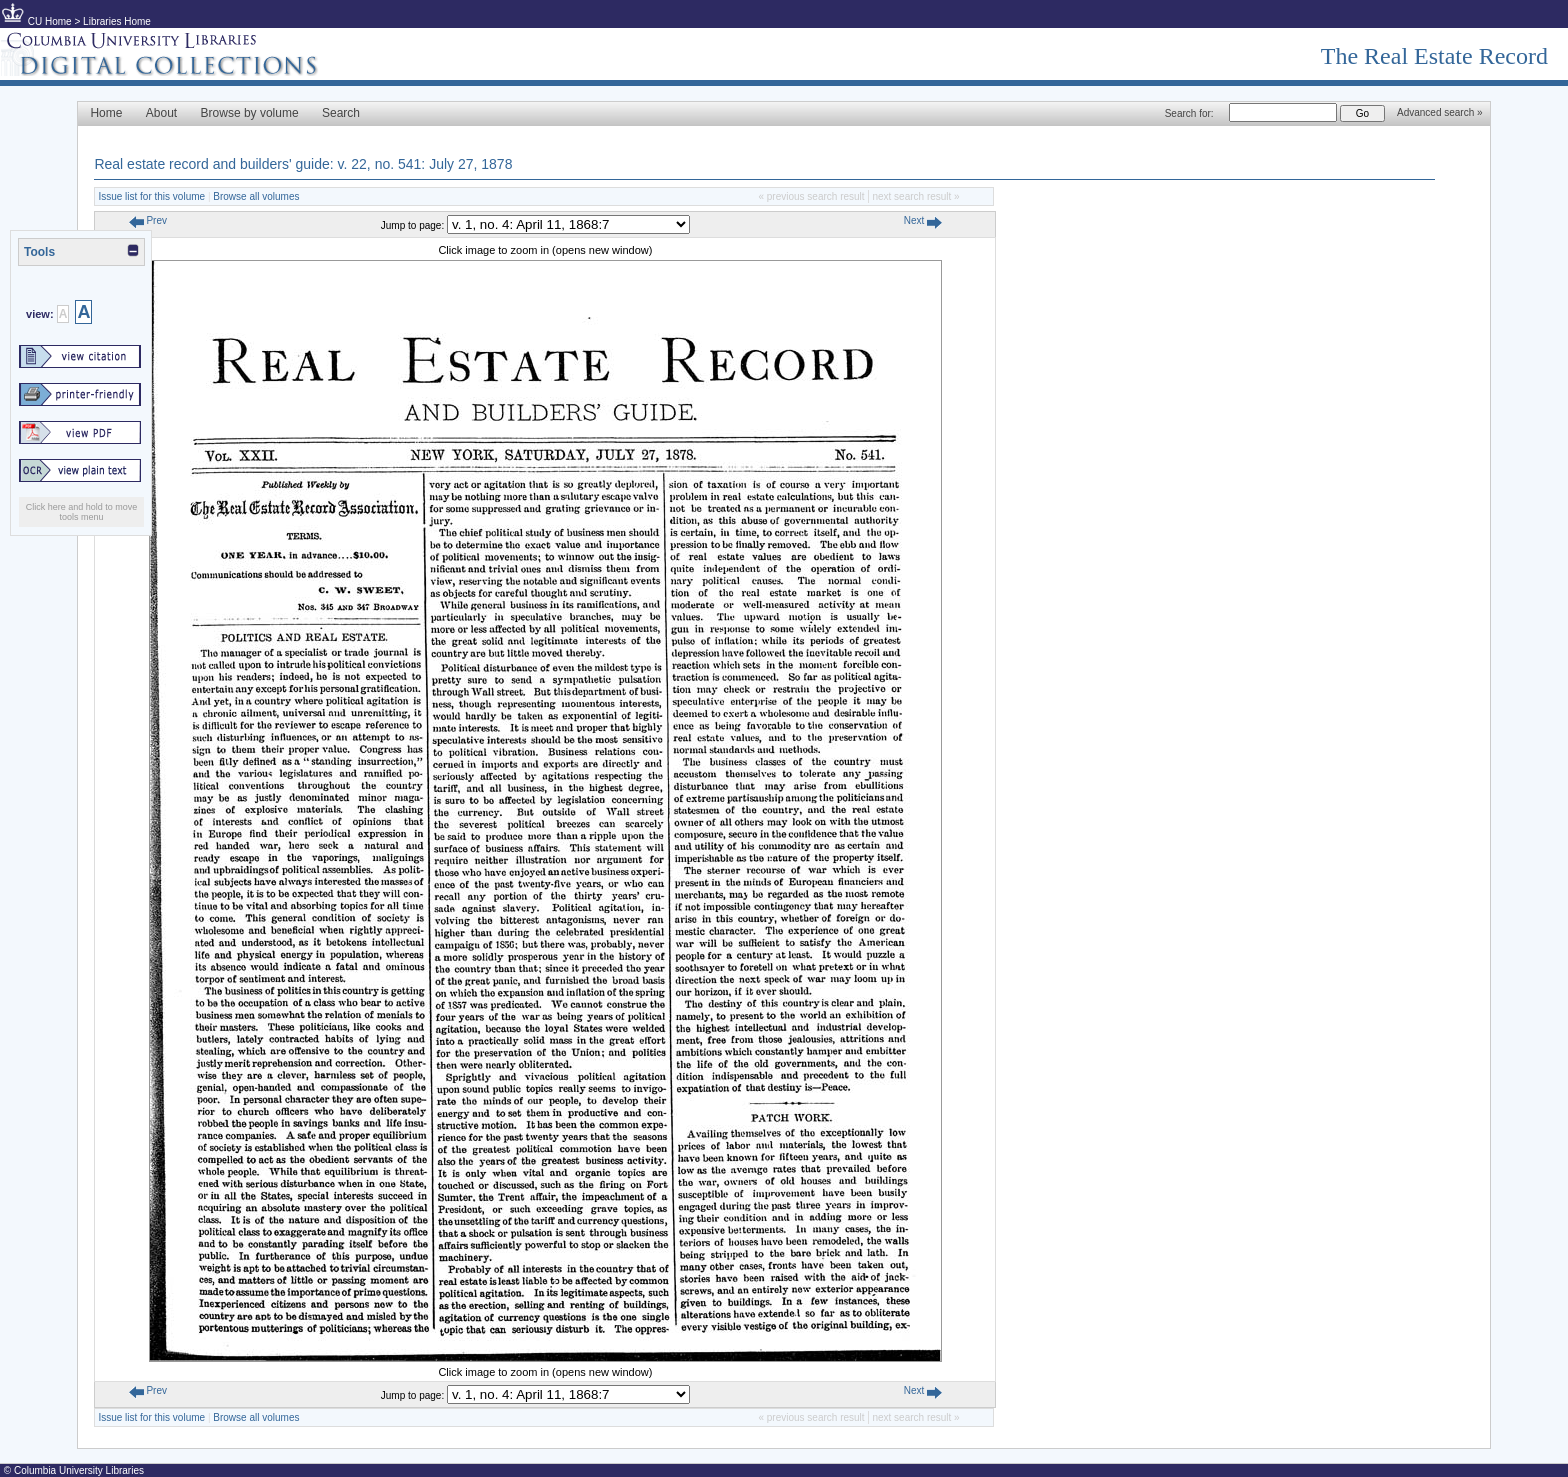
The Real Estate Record (1434, 56)
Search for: (1189, 113)
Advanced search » (1440, 112)
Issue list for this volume (151, 196)
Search (341, 113)
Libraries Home (117, 21)
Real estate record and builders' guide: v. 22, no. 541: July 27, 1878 (303, 164)
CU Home (50, 21)
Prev (148, 220)
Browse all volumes (256, 196)
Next (923, 220)
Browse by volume (250, 113)
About (161, 113)
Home (106, 113)
